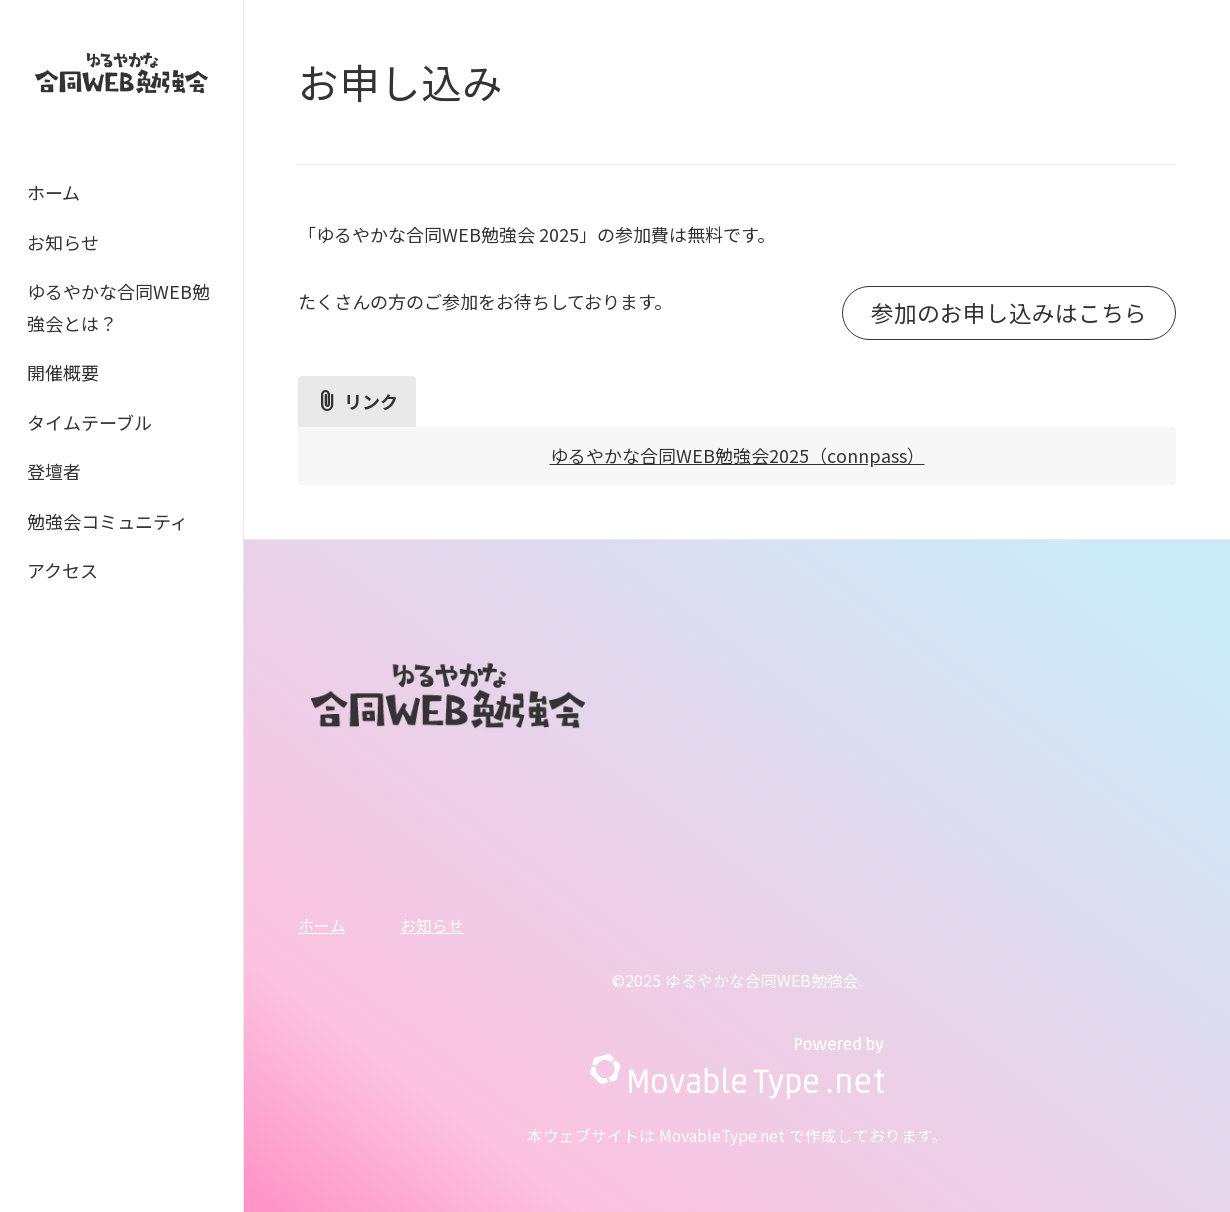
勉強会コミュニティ (107, 521)
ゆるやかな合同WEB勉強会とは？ (118, 307)
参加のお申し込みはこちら (1009, 312)
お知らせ (63, 242)
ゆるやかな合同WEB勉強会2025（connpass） (737, 455)
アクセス (62, 570)
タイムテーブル (89, 422)
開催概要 (63, 372)
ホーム (53, 192)
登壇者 (54, 471)
